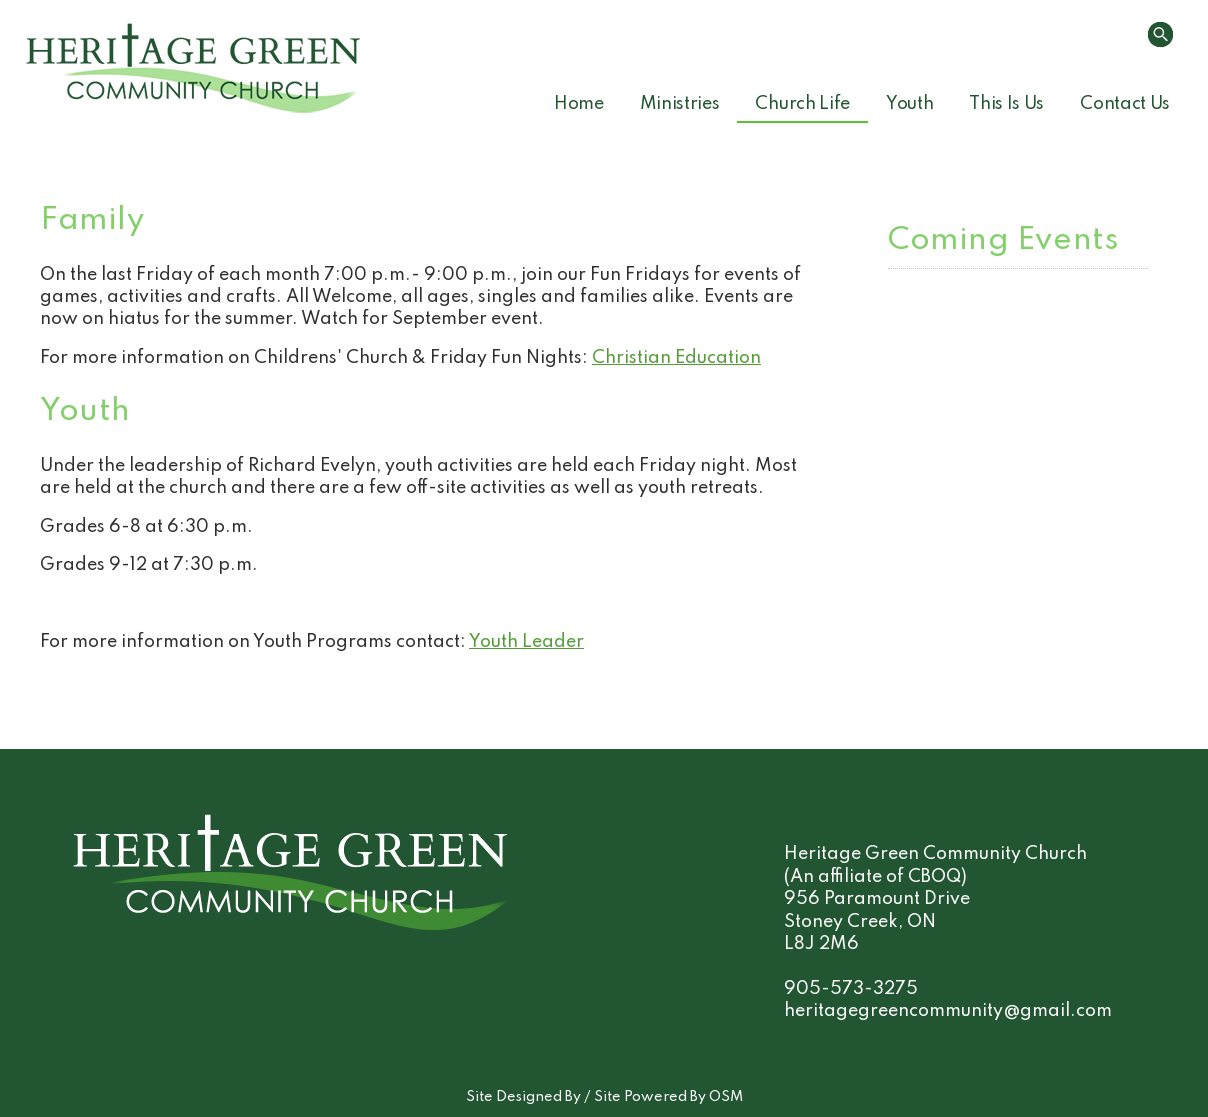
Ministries (680, 104)
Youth (909, 104)
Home (579, 104)
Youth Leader (526, 642)
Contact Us (1125, 104)
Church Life (802, 104)
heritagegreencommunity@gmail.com (948, 1011)
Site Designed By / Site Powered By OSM (604, 1097)
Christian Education (676, 358)
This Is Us (1006, 104)
